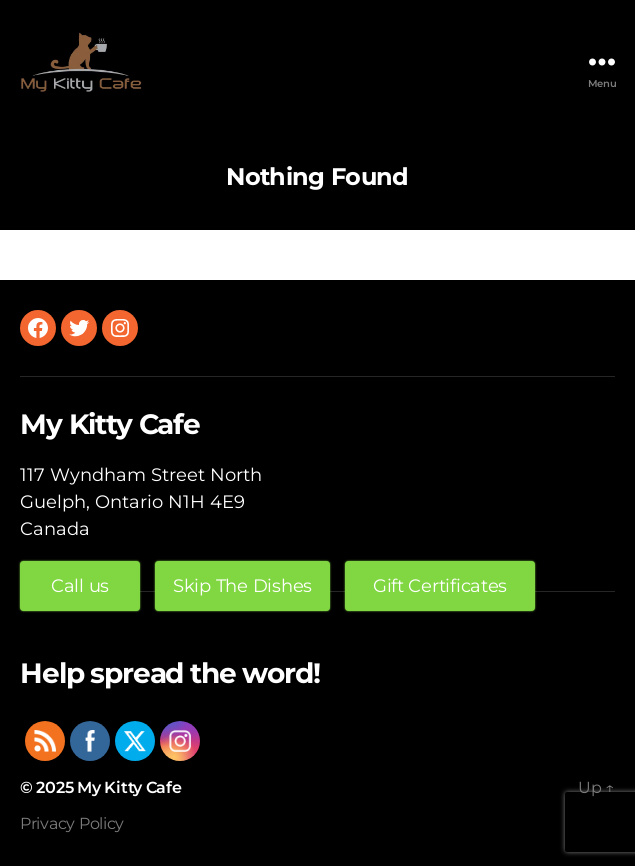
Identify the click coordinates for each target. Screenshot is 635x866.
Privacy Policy (72, 823)
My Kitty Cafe (129, 787)
